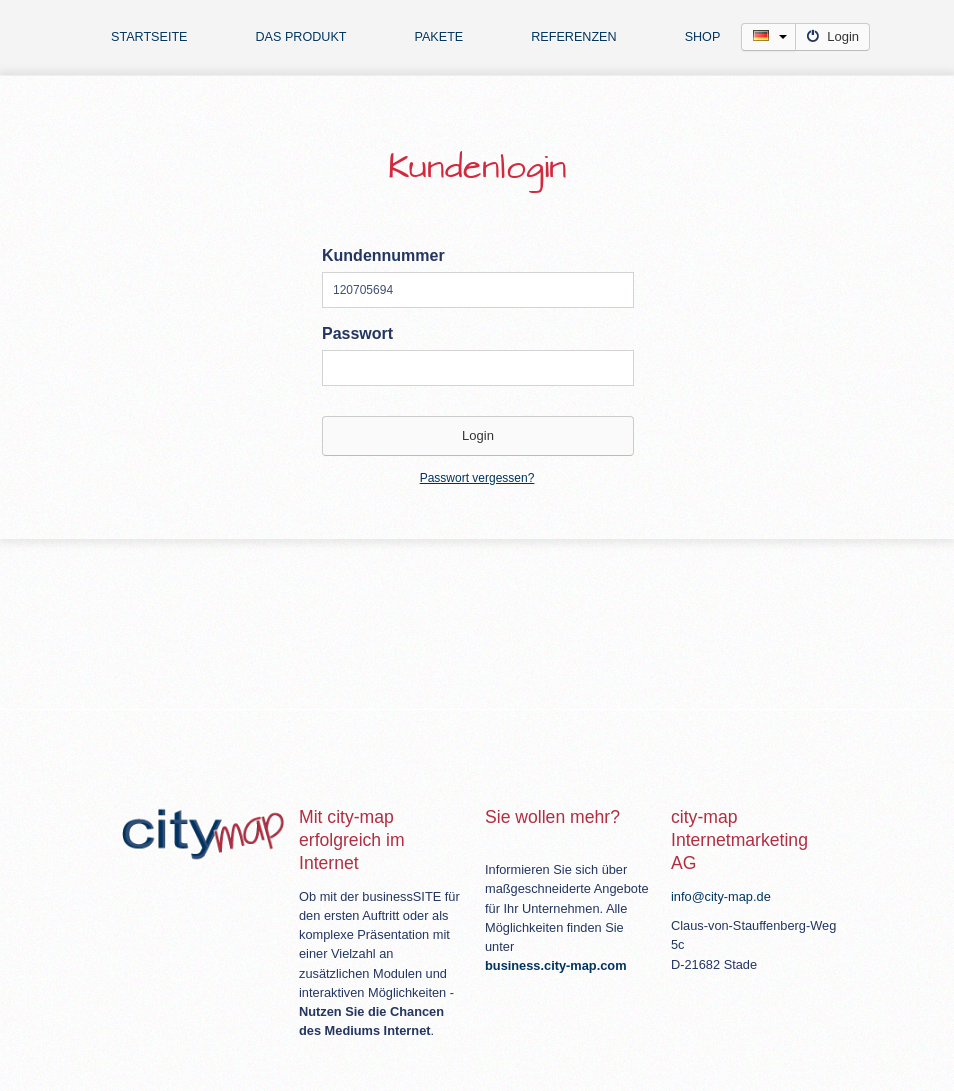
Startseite (149, 37)
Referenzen (573, 37)
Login (832, 36)
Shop (703, 37)
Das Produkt (301, 37)
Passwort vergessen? (477, 478)
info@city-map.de (721, 896)
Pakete (438, 37)
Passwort (357, 333)
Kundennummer (383, 255)
